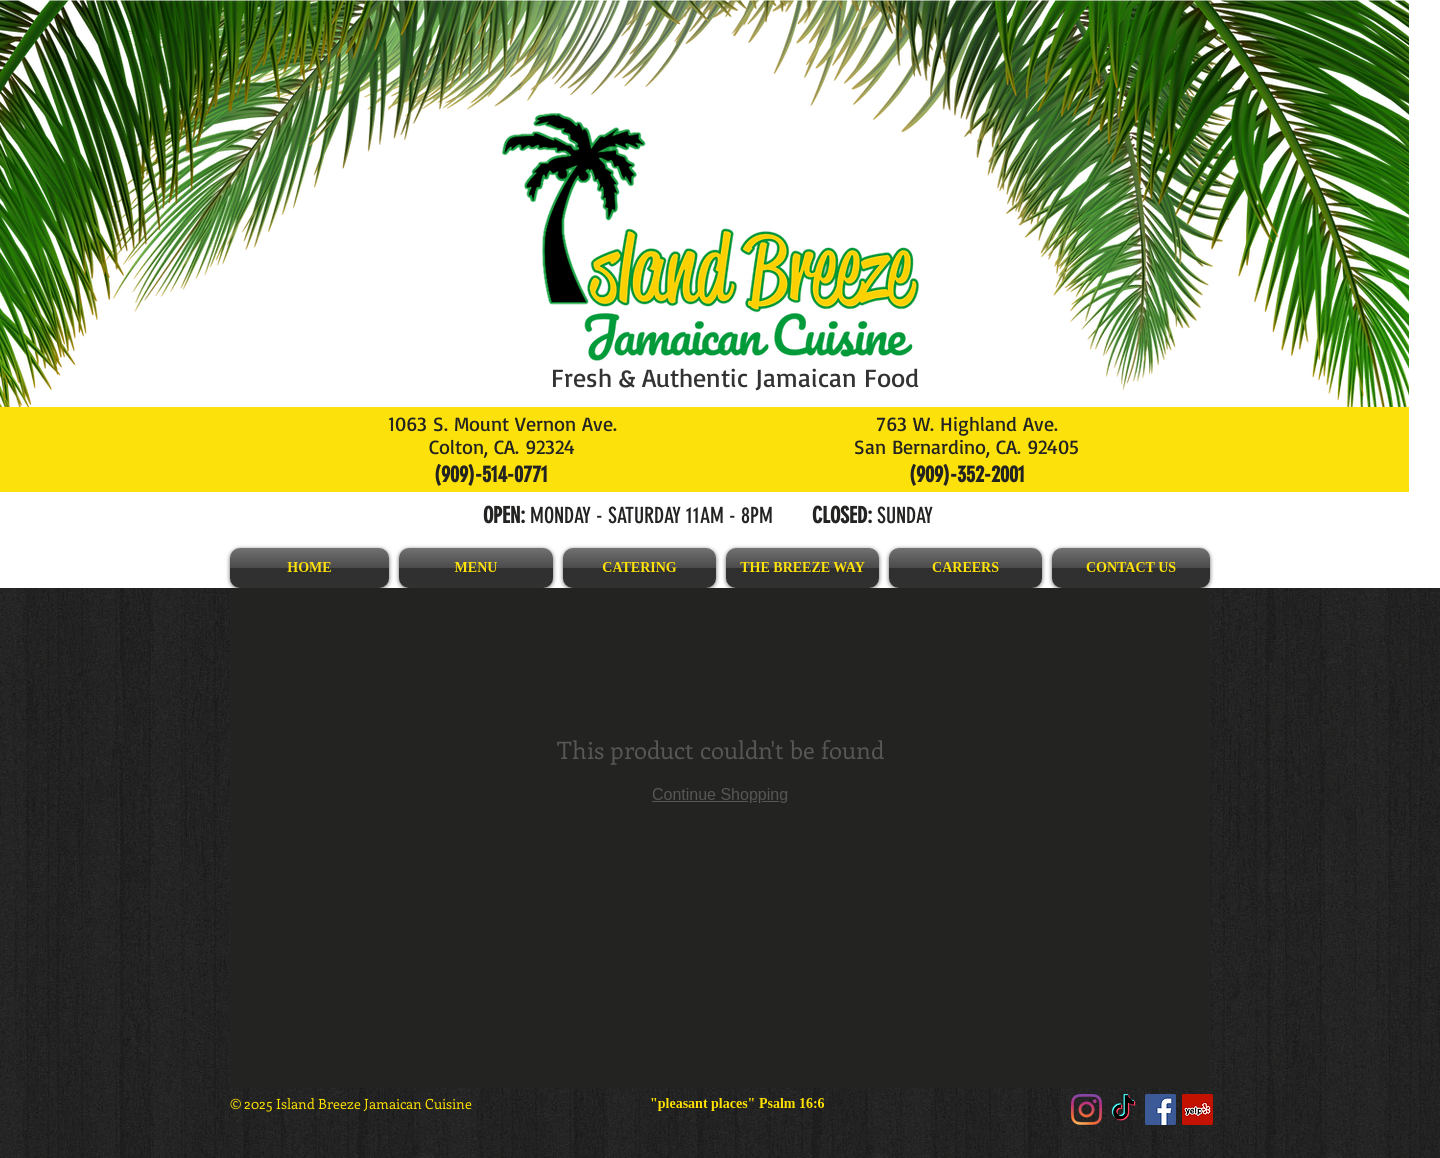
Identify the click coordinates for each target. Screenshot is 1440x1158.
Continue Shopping (720, 794)
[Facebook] (1160, 1109)
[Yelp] (1197, 1109)
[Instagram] (1086, 1109)
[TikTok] (1123, 1109)
